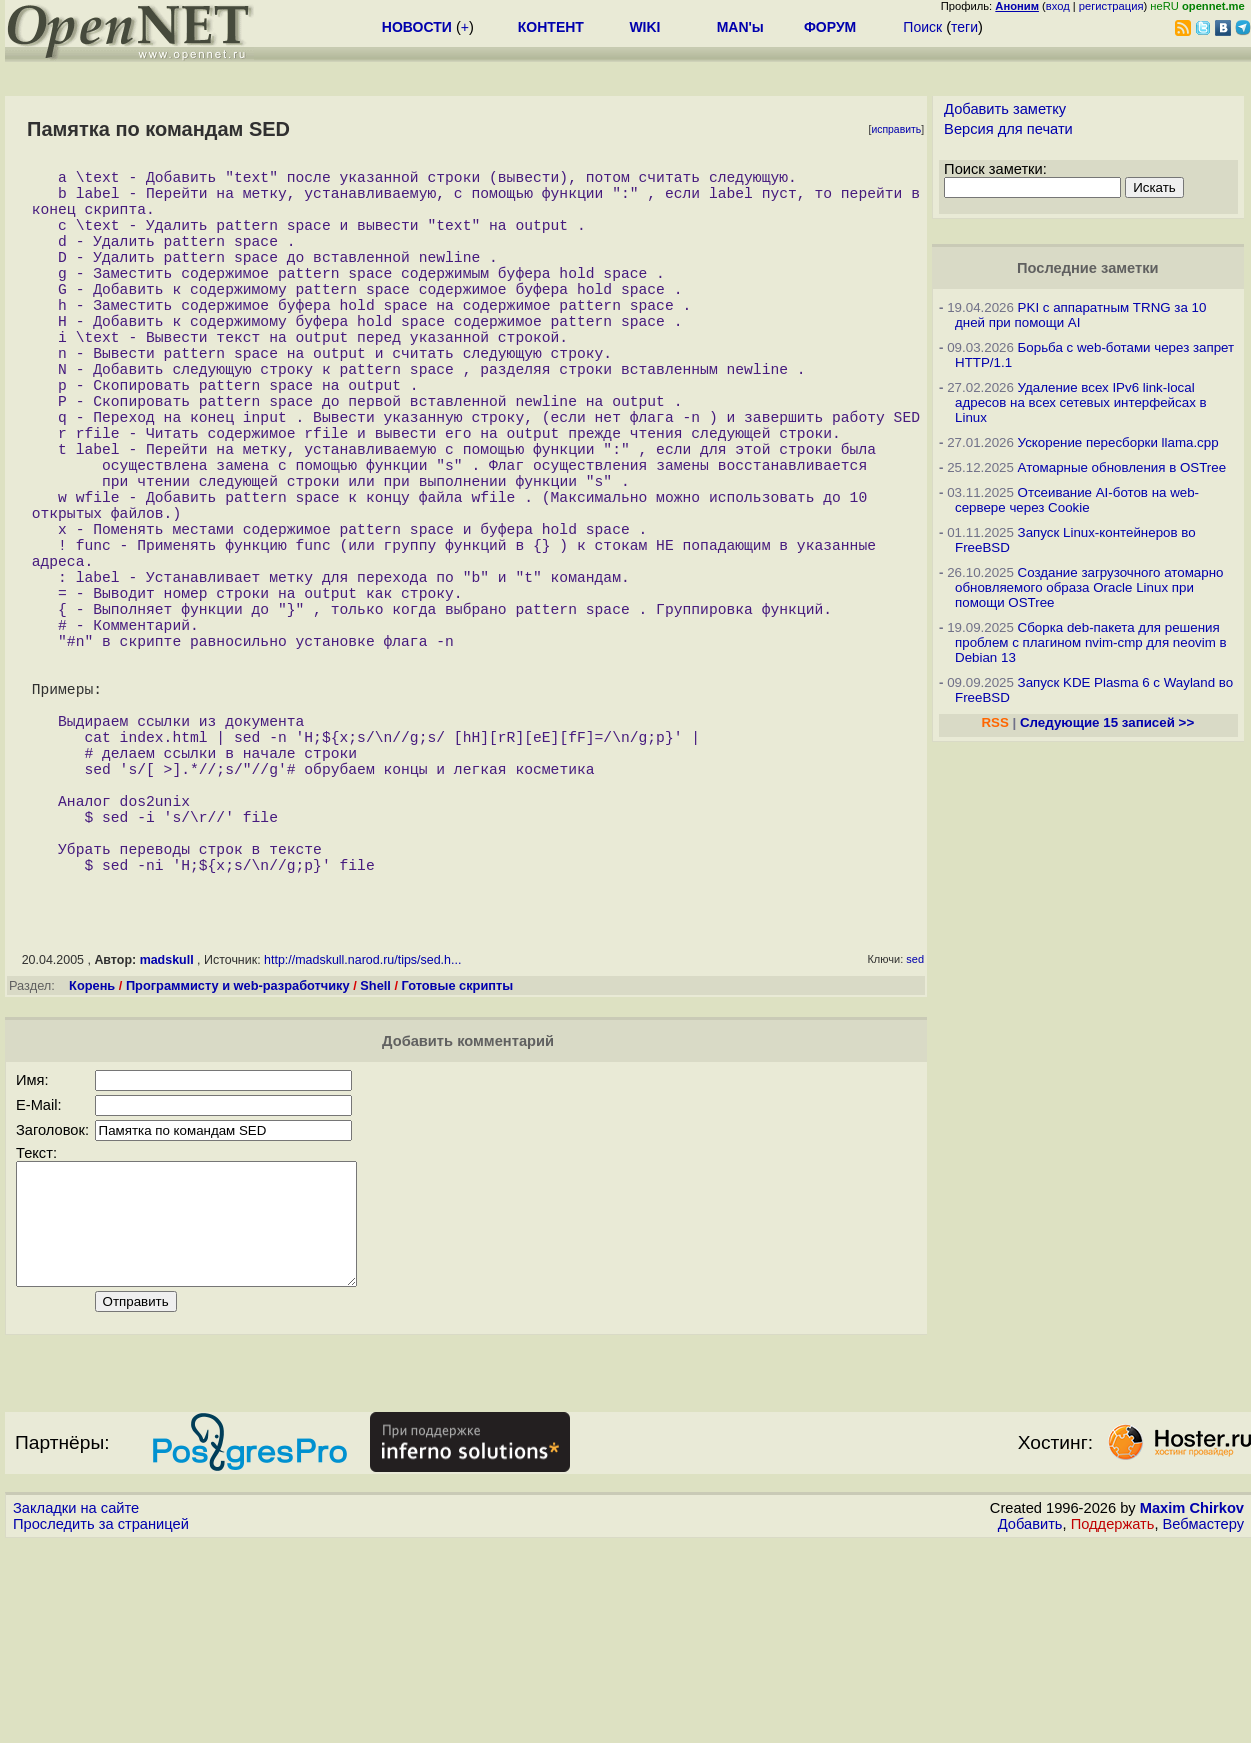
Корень (92, 1161)
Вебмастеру (1203, 1724)
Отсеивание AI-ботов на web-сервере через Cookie (1077, 500)
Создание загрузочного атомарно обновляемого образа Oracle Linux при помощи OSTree (1089, 587)
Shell (375, 1161)
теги (964, 27)
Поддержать (1113, 1724)
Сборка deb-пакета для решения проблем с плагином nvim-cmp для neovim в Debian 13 (1091, 642)
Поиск (922, 27)
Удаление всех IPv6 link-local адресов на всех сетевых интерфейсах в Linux (1081, 402)
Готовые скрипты (458, 1161)
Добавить (1030, 1724)
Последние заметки (1088, 268)
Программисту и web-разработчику (238, 1161)
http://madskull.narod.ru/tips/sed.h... (362, 1136)
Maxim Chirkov (1192, 1708)
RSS (994, 722)
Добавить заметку (1005, 109)
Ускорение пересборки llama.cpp (1118, 442)
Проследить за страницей (101, 1724)
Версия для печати (1008, 129)
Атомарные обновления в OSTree (1122, 467)
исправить (896, 129)
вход (1058, 6)
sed (915, 1135)
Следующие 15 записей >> (1107, 722)
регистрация (1111, 6)
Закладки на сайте (76, 1708)
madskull (167, 1136)
